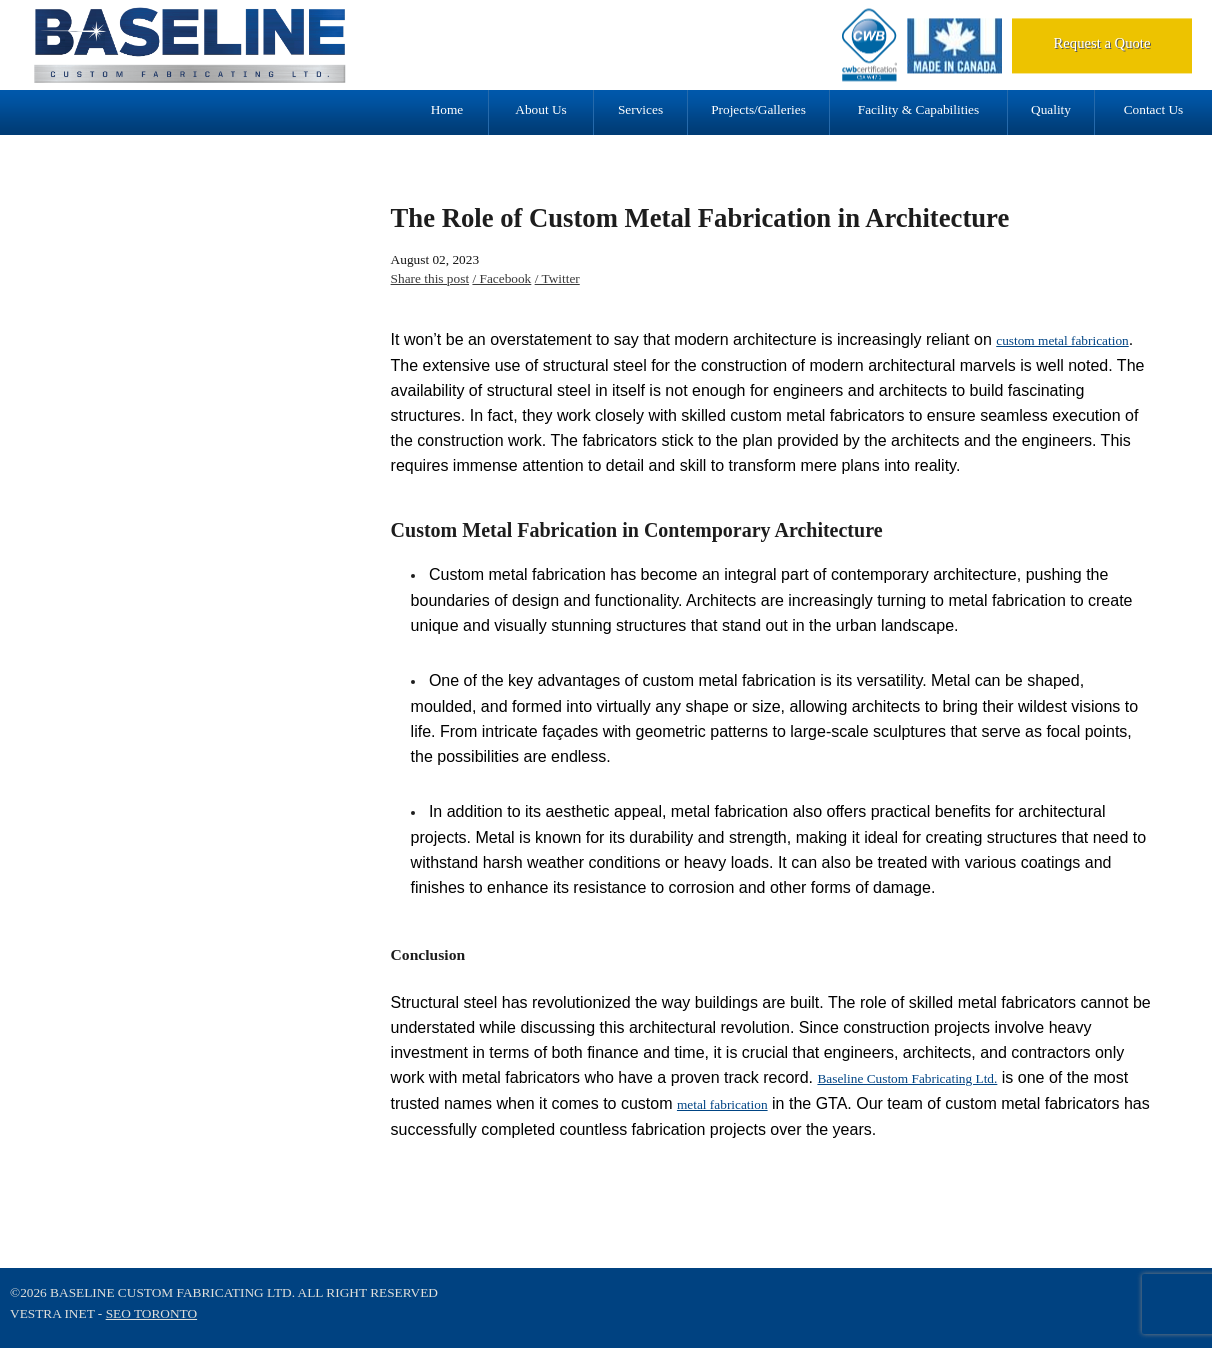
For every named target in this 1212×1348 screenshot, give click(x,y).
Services (640, 109)
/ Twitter (557, 278)
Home (447, 109)
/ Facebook (501, 278)
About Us (540, 109)
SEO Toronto (151, 1313)
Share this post (430, 278)
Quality (1051, 109)
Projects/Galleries (758, 109)
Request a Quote (1102, 43)
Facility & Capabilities (918, 109)
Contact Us (1154, 109)
